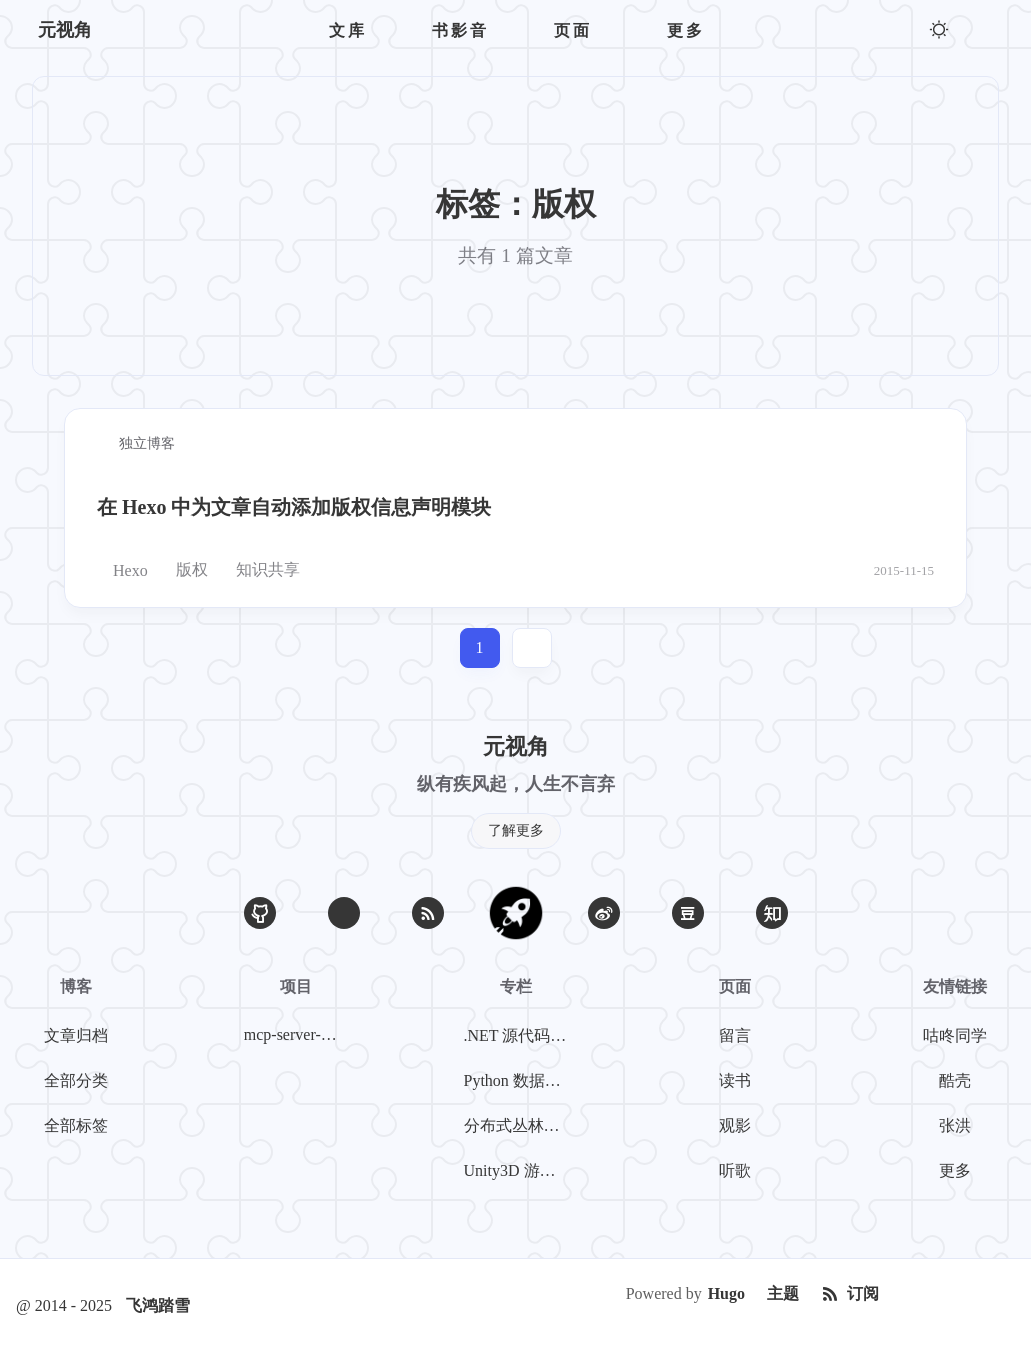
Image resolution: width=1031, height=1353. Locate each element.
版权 (184, 570)
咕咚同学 (955, 1035)
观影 (735, 1125)
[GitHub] (260, 913)
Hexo (122, 570)
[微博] (604, 913)
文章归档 (76, 1035)
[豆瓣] (688, 913)
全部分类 (76, 1080)
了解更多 (516, 830)
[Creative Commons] (953, 1294)
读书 (735, 1080)
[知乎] (772, 913)
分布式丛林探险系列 (520, 1125)
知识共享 (260, 570)
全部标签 (76, 1125)
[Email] (344, 913)
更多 (955, 1170)
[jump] (532, 648)
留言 (735, 1035)
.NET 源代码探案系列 (520, 1035)
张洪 (955, 1125)
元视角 (65, 30)
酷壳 (955, 1080)
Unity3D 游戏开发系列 (520, 1170)
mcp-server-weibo (300, 1034)
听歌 (735, 1170)
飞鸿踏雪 (158, 1305)
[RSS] (428, 913)
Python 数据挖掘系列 (520, 1080)
